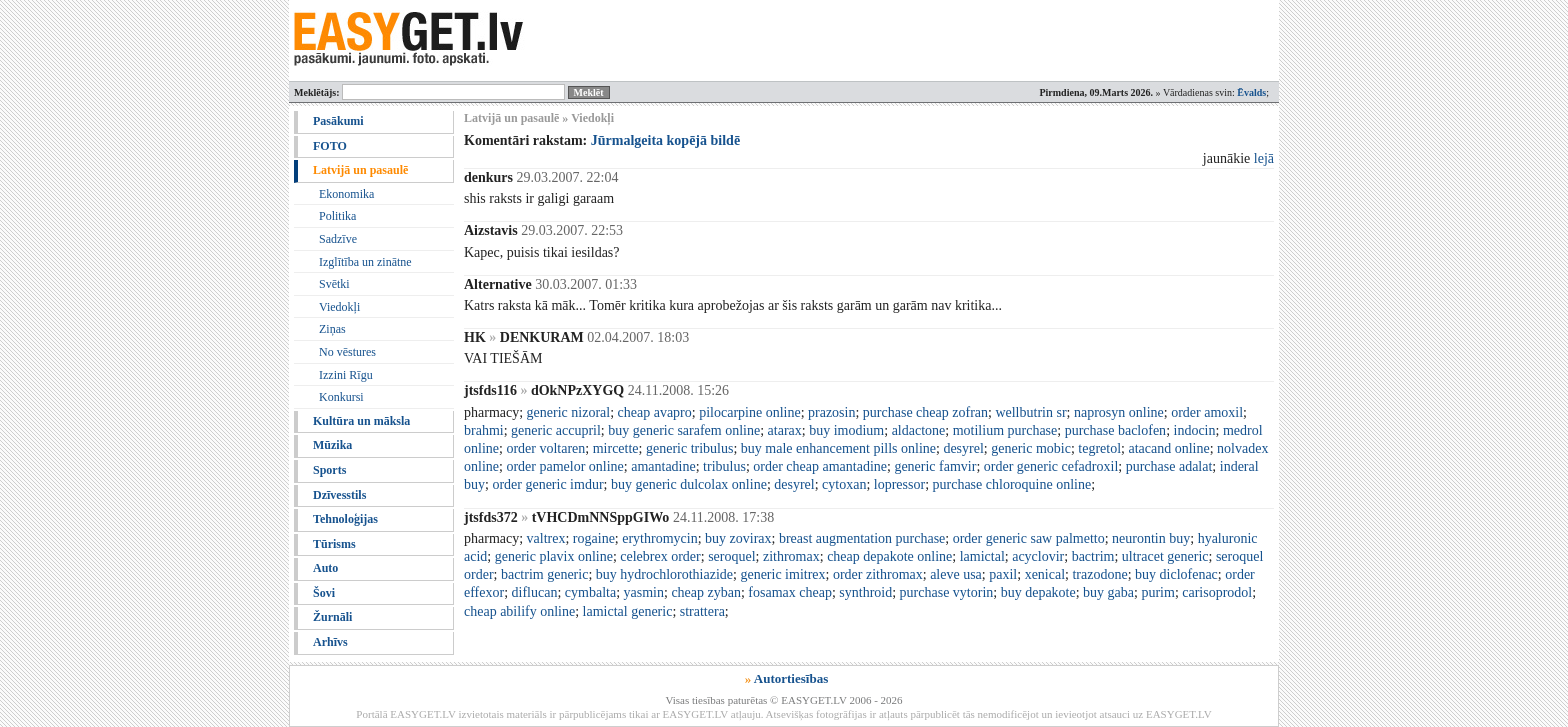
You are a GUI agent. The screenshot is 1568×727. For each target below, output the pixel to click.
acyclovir (1038, 556)
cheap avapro (655, 412)
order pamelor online (564, 466)
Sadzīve (338, 239)
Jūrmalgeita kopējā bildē (665, 140)
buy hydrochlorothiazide (664, 574)
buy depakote (1038, 592)
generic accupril (556, 430)
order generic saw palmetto (1029, 538)
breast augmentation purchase (862, 538)
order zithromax (878, 574)
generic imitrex (782, 574)
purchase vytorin (947, 592)
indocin (1195, 430)
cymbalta (590, 592)
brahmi (484, 430)
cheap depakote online (889, 556)
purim (1157, 592)
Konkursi (341, 397)
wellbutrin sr (1030, 412)
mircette (616, 448)
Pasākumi (338, 121)
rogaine (594, 538)
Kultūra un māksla (361, 421)
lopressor (899, 484)
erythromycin (659, 538)
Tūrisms (334, 544)
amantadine (663, 466)
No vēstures (347, 352)
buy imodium (846, 430)
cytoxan (844, 484)
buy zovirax (738, 538)
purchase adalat (1169, 466)
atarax (785, 430)
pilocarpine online (749, 412)
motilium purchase (1005, 430)
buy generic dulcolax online (689, 484)
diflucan (535, 592)
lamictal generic (628, 611)
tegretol (1099, 448)
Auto (325, 568)
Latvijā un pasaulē (360, 170)
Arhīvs (330, 642)
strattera (702, 611)
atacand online (1168, 448)
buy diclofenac (1176, 574)
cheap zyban (706, 592)
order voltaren (545, 448)
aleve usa (956, 574)
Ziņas (332, 329)
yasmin (644, 592)
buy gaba (1108, 592)
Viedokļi (339, 307)
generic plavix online (554, 556)
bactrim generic (544, 574)
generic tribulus (689, 448)
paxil (1003, 574)
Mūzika (332, 445)
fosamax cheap (790, 592)
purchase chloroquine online (1012, 484)
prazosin (831, 412)
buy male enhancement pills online (838, 448)
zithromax (791, 556)
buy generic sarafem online (684, 430)
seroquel (731, 556)
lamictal (982, 556)
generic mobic (1031, 448)
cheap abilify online (519, 611)
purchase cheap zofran (925, 412)
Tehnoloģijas (345, 519)
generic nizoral (569, 412)
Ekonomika (346, 194)
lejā (1264, 158)
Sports (329, 470)
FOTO (330, 146)
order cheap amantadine (820, 466)
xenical (1045, 574)
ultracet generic (1165, 556)
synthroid (865, 592)
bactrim (1093, 556)
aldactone (919, 430)
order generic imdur (547, 484)
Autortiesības (791, 678)
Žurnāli (332, 617)
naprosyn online (1119, 412)
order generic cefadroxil (1051, 466)
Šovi (324, 593)
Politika (337, 216)
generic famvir (935, 466)
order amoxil (1207, 412)
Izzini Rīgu (346, 375)
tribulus (724, 466)
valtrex (546, 538)
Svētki (334, 284)
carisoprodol (1217, 592)
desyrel (963, 448)
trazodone (1099, 574)
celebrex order (660, 556)
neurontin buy (1151, 538)
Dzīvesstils (339, 495)
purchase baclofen (1115, 430)
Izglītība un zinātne (365, 262)
